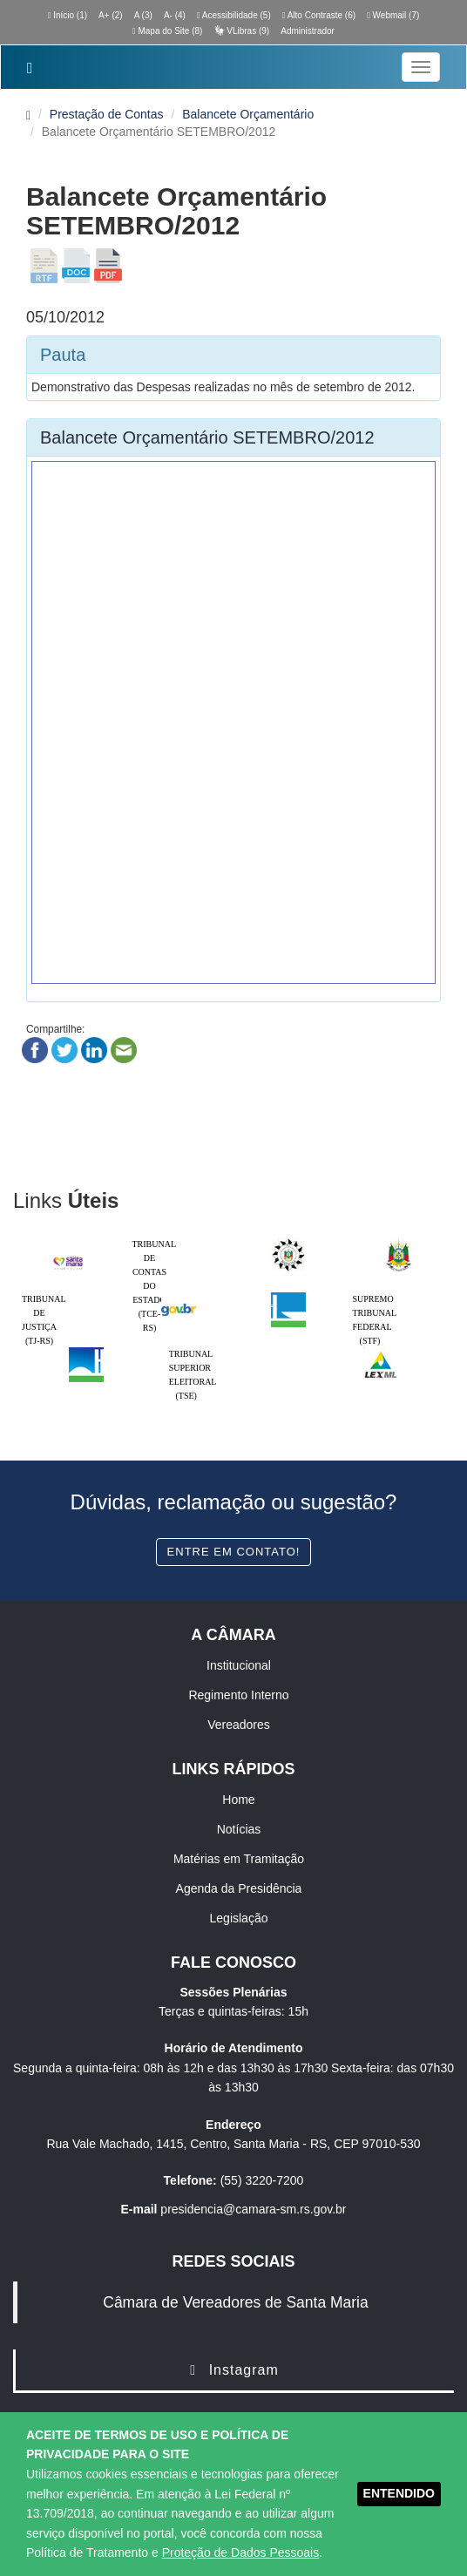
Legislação (239, 1918)
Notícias (239, 1829)
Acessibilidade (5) (234, 15)
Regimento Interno (238, 1695)
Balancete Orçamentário (248, 114)
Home (238, 1800)
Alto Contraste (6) (318, 15)
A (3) (143, 15)
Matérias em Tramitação (238, 1859)
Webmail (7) (393, 15)
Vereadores (238, 1725)
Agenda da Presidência (239, 1888)
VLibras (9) (241, 31)
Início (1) (67, 15)
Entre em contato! (234, 1551)
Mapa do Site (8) (167, 31)
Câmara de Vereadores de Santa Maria (235, 2302)
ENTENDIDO (399, 2493)
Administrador (308, 31)
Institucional (238, 1665)
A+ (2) (110, 15)
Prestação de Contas (107, 114)
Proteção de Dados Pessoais (241, 2552)
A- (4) (175, 15)
